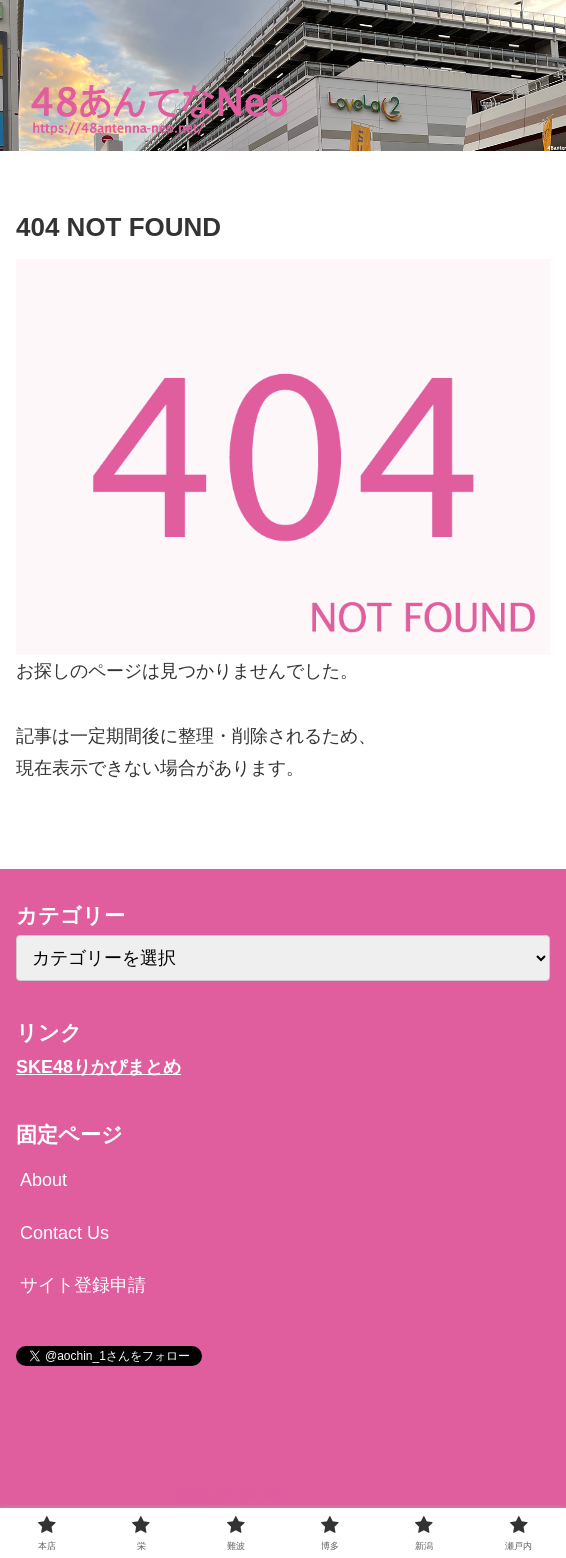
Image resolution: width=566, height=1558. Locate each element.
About (43, 1180)
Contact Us (64, 1233)
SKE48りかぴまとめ (98, 1067)
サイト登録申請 (83, 1285)
